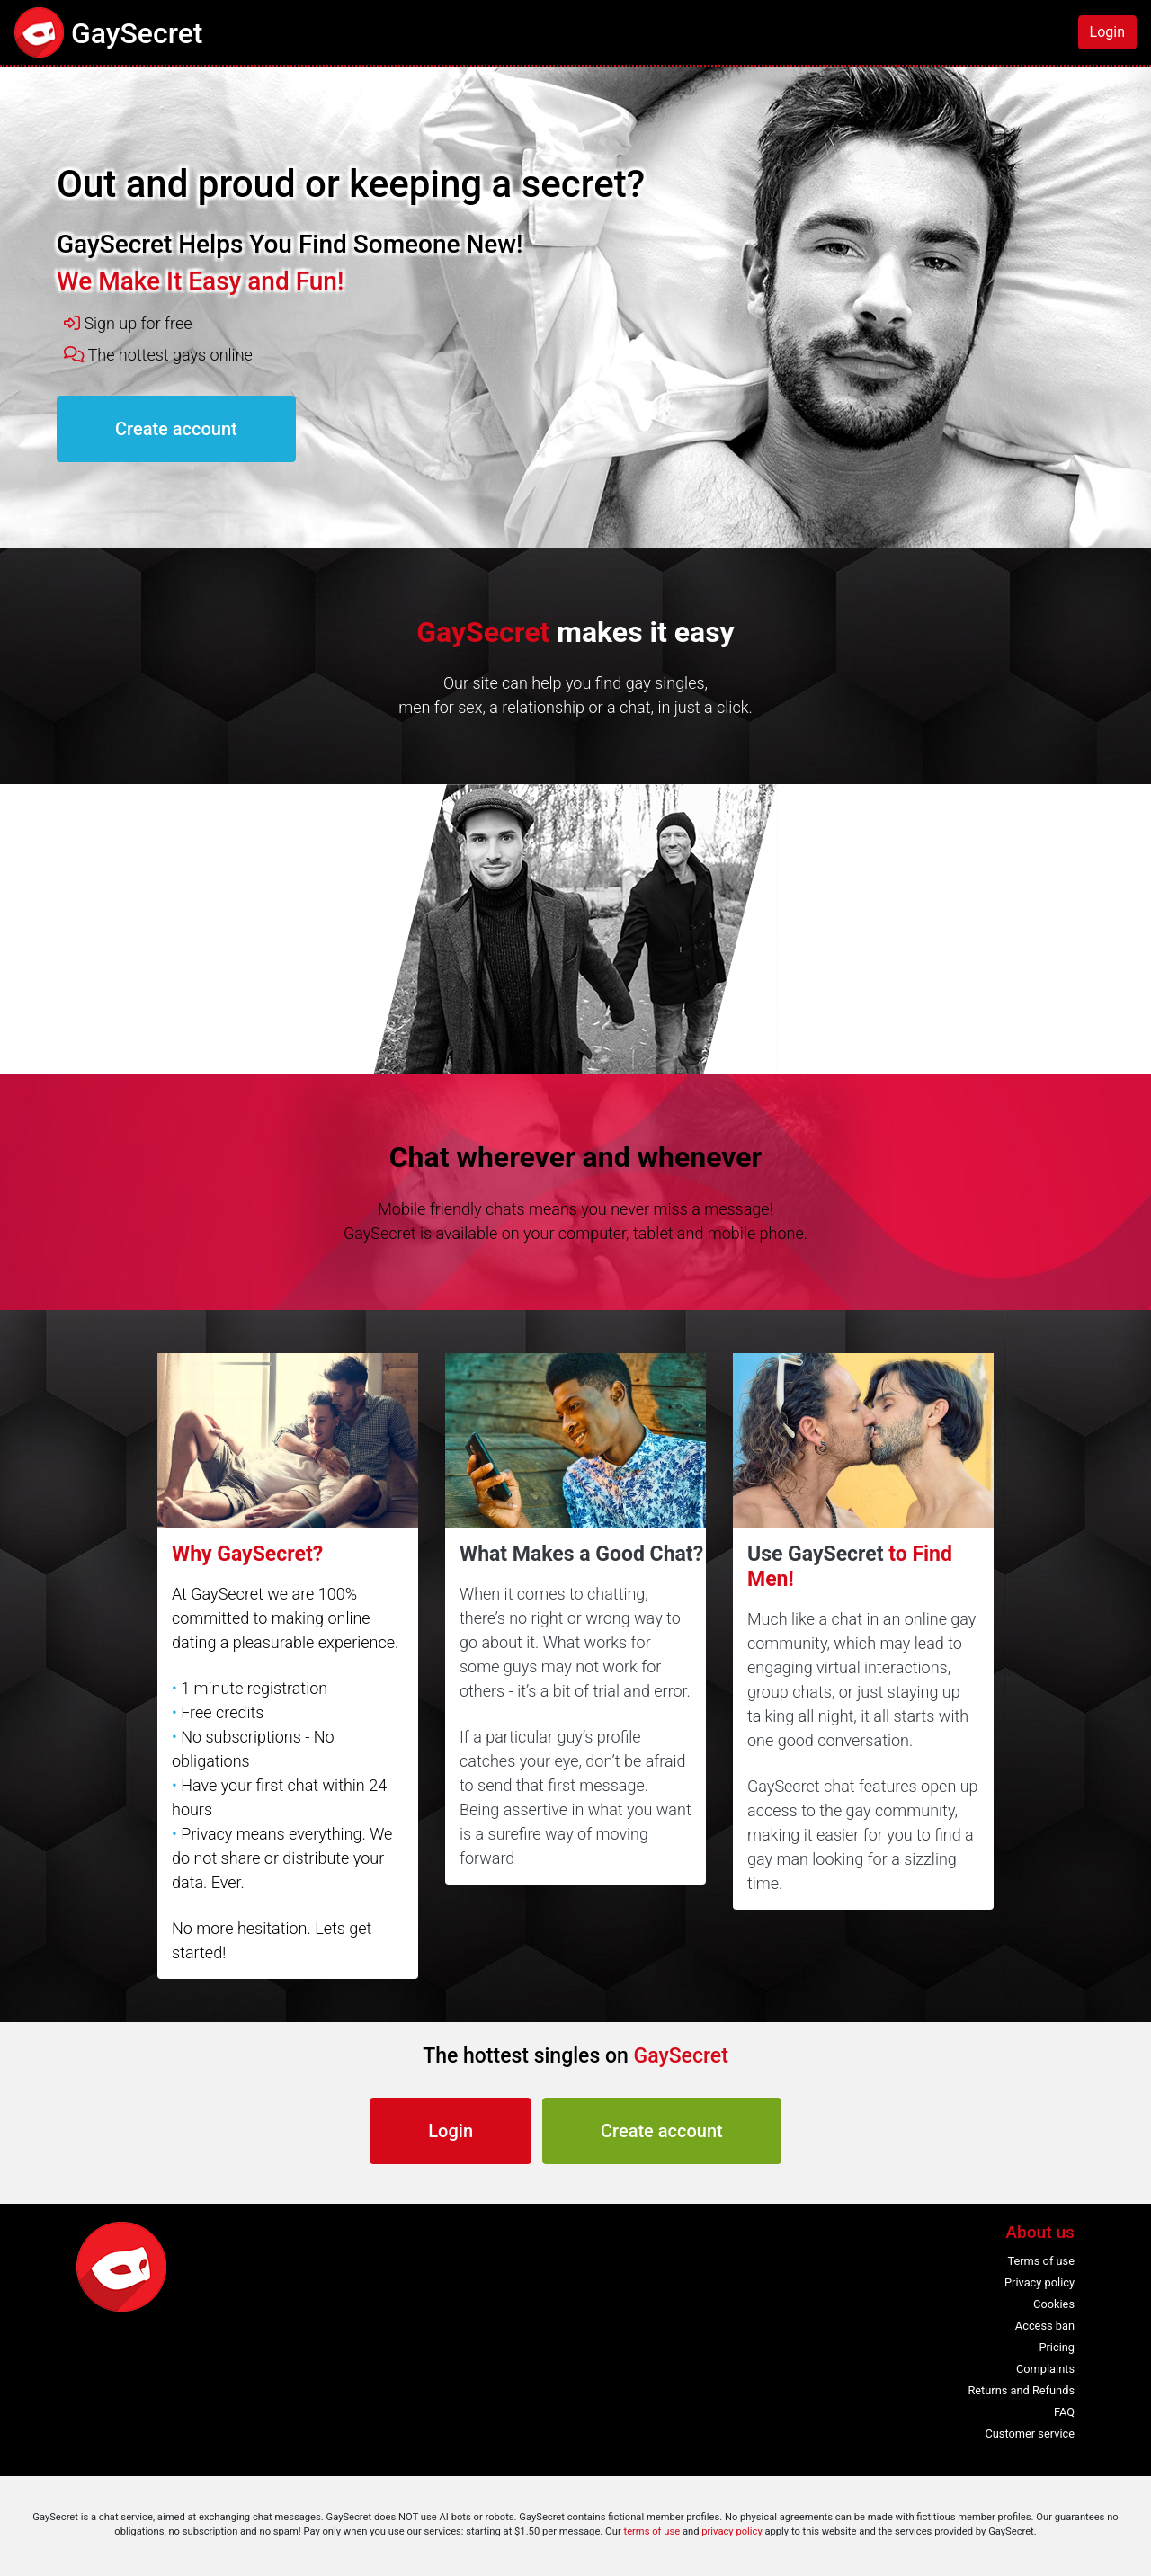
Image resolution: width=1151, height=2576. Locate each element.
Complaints (1045, 2368)
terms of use (651, 2531)
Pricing (1057, 2347)
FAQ (1064, 2412)
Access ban (1045, 2325)
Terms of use (1041, 2261)
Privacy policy (1039, 2282)
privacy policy (731, 2531)
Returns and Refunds (1021, 2390)
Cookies (1054, 2304)
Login (1107, 31)
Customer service (1030, 2433)
